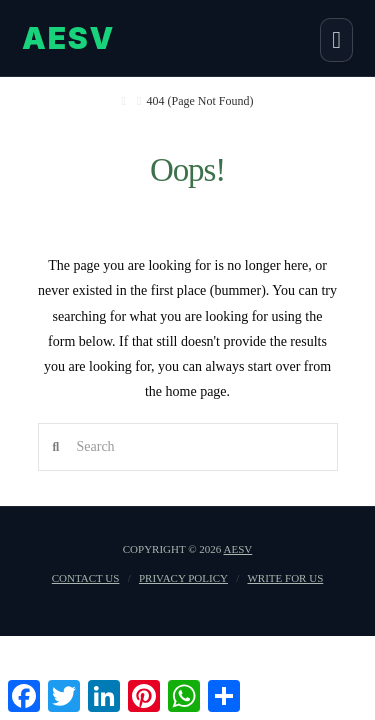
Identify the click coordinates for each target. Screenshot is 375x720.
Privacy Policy (183, 578)
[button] (336, 40)
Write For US (285, 578)
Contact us (86, 578)
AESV (238, 549)
